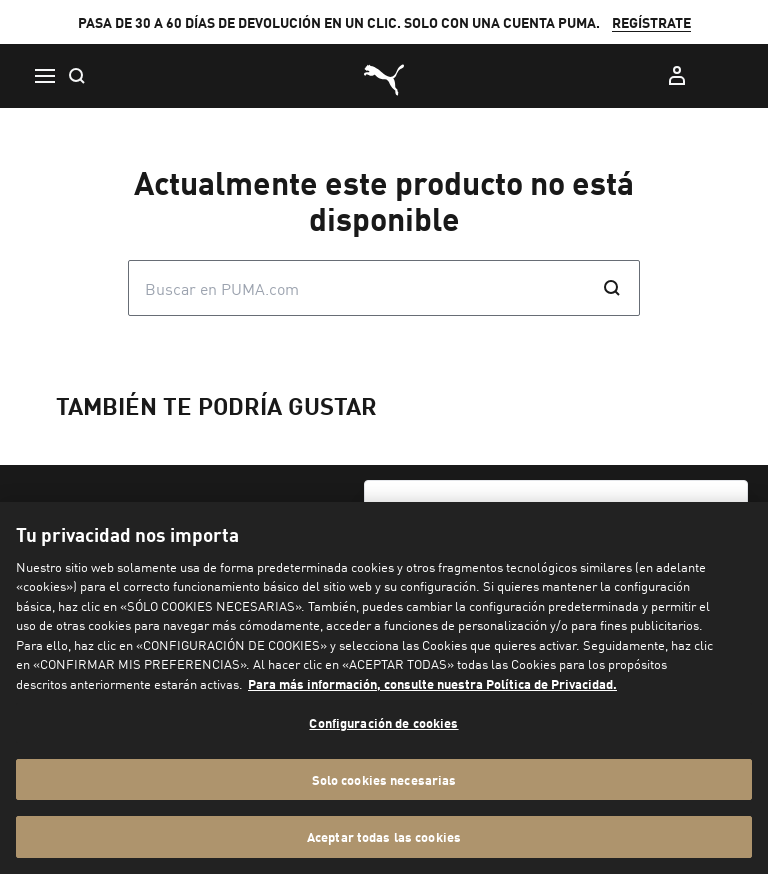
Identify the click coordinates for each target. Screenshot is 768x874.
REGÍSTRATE (651, 22)
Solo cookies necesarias (384, 779)
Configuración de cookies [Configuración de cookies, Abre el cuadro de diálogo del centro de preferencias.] (383, 722)
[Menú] (44, 76)
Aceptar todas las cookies (384, 836)
